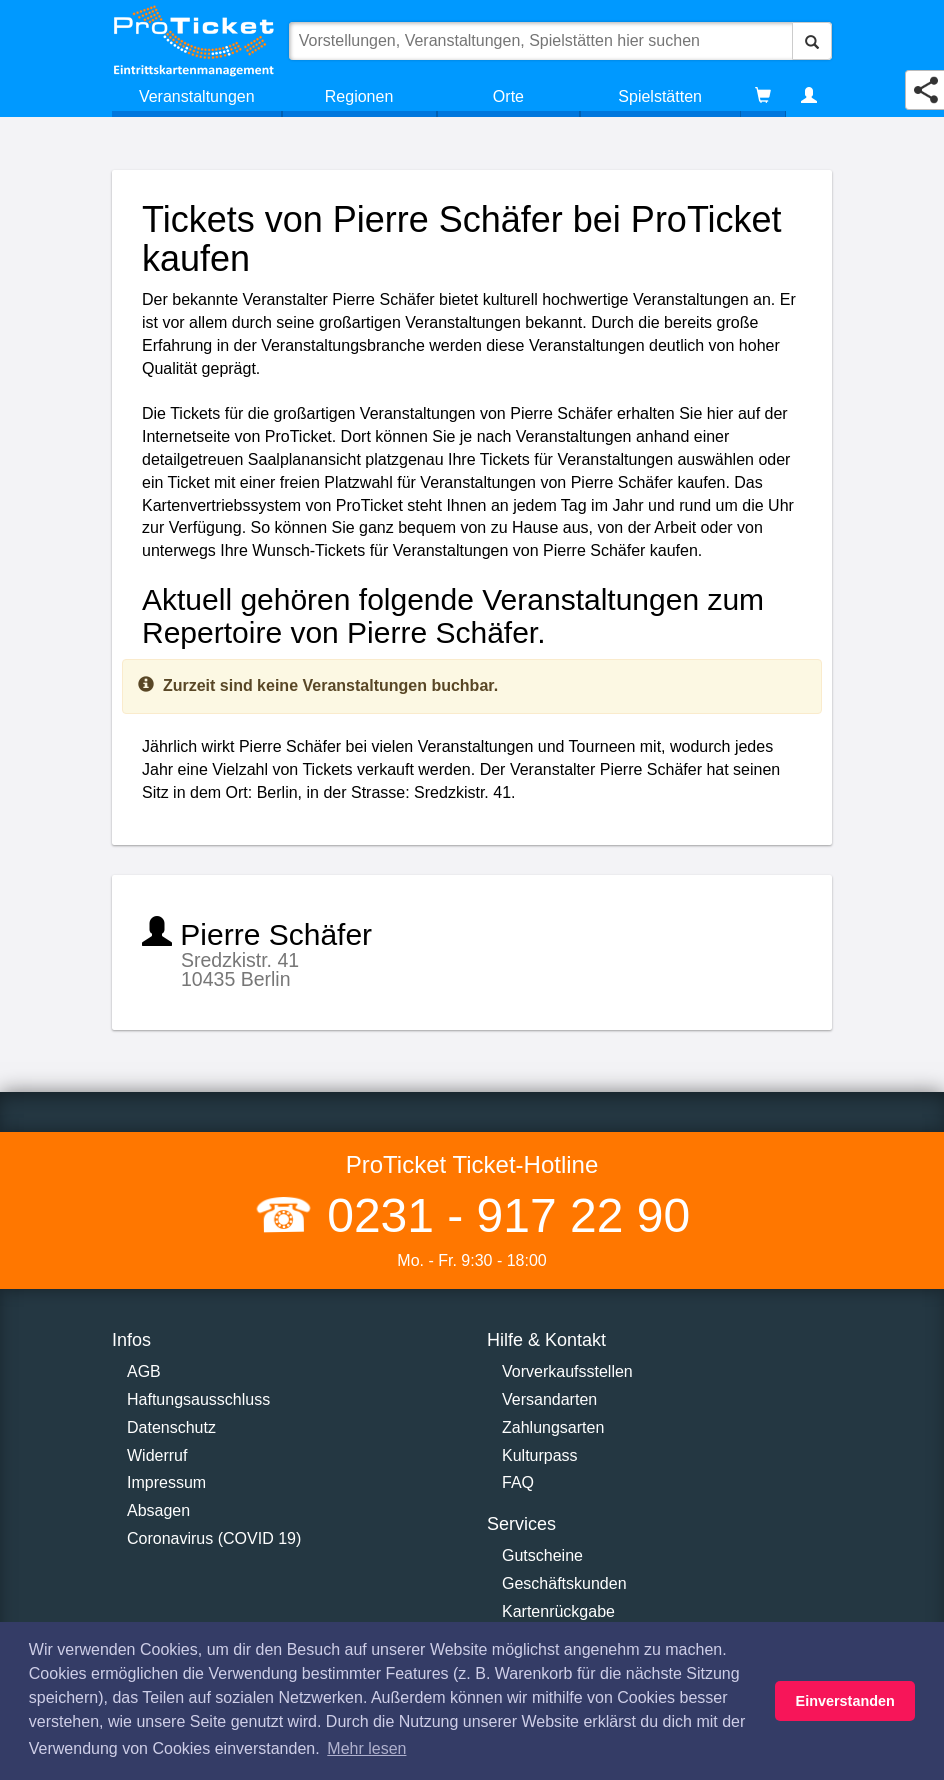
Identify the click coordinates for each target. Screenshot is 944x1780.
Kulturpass (540, 1455)
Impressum (166, 1482)
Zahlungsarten (553, 1427)
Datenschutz (171, 1427)
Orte (508, 96)
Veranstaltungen (197, 96)
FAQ (518, 1482)
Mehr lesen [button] (366, 1748)
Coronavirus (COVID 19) (214, 1538)
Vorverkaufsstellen (567, 1371)
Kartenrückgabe (558, 1611)
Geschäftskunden (564, 1583)
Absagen (158, 1510)
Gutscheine (542, 1555)
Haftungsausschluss (198, 1399)
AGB (144, 1371)
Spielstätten (660, 96)
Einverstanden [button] (845, 1701)
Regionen (359, 96)
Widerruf (157, 1455)
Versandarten (549, 1399)
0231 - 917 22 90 (502, 1215)
